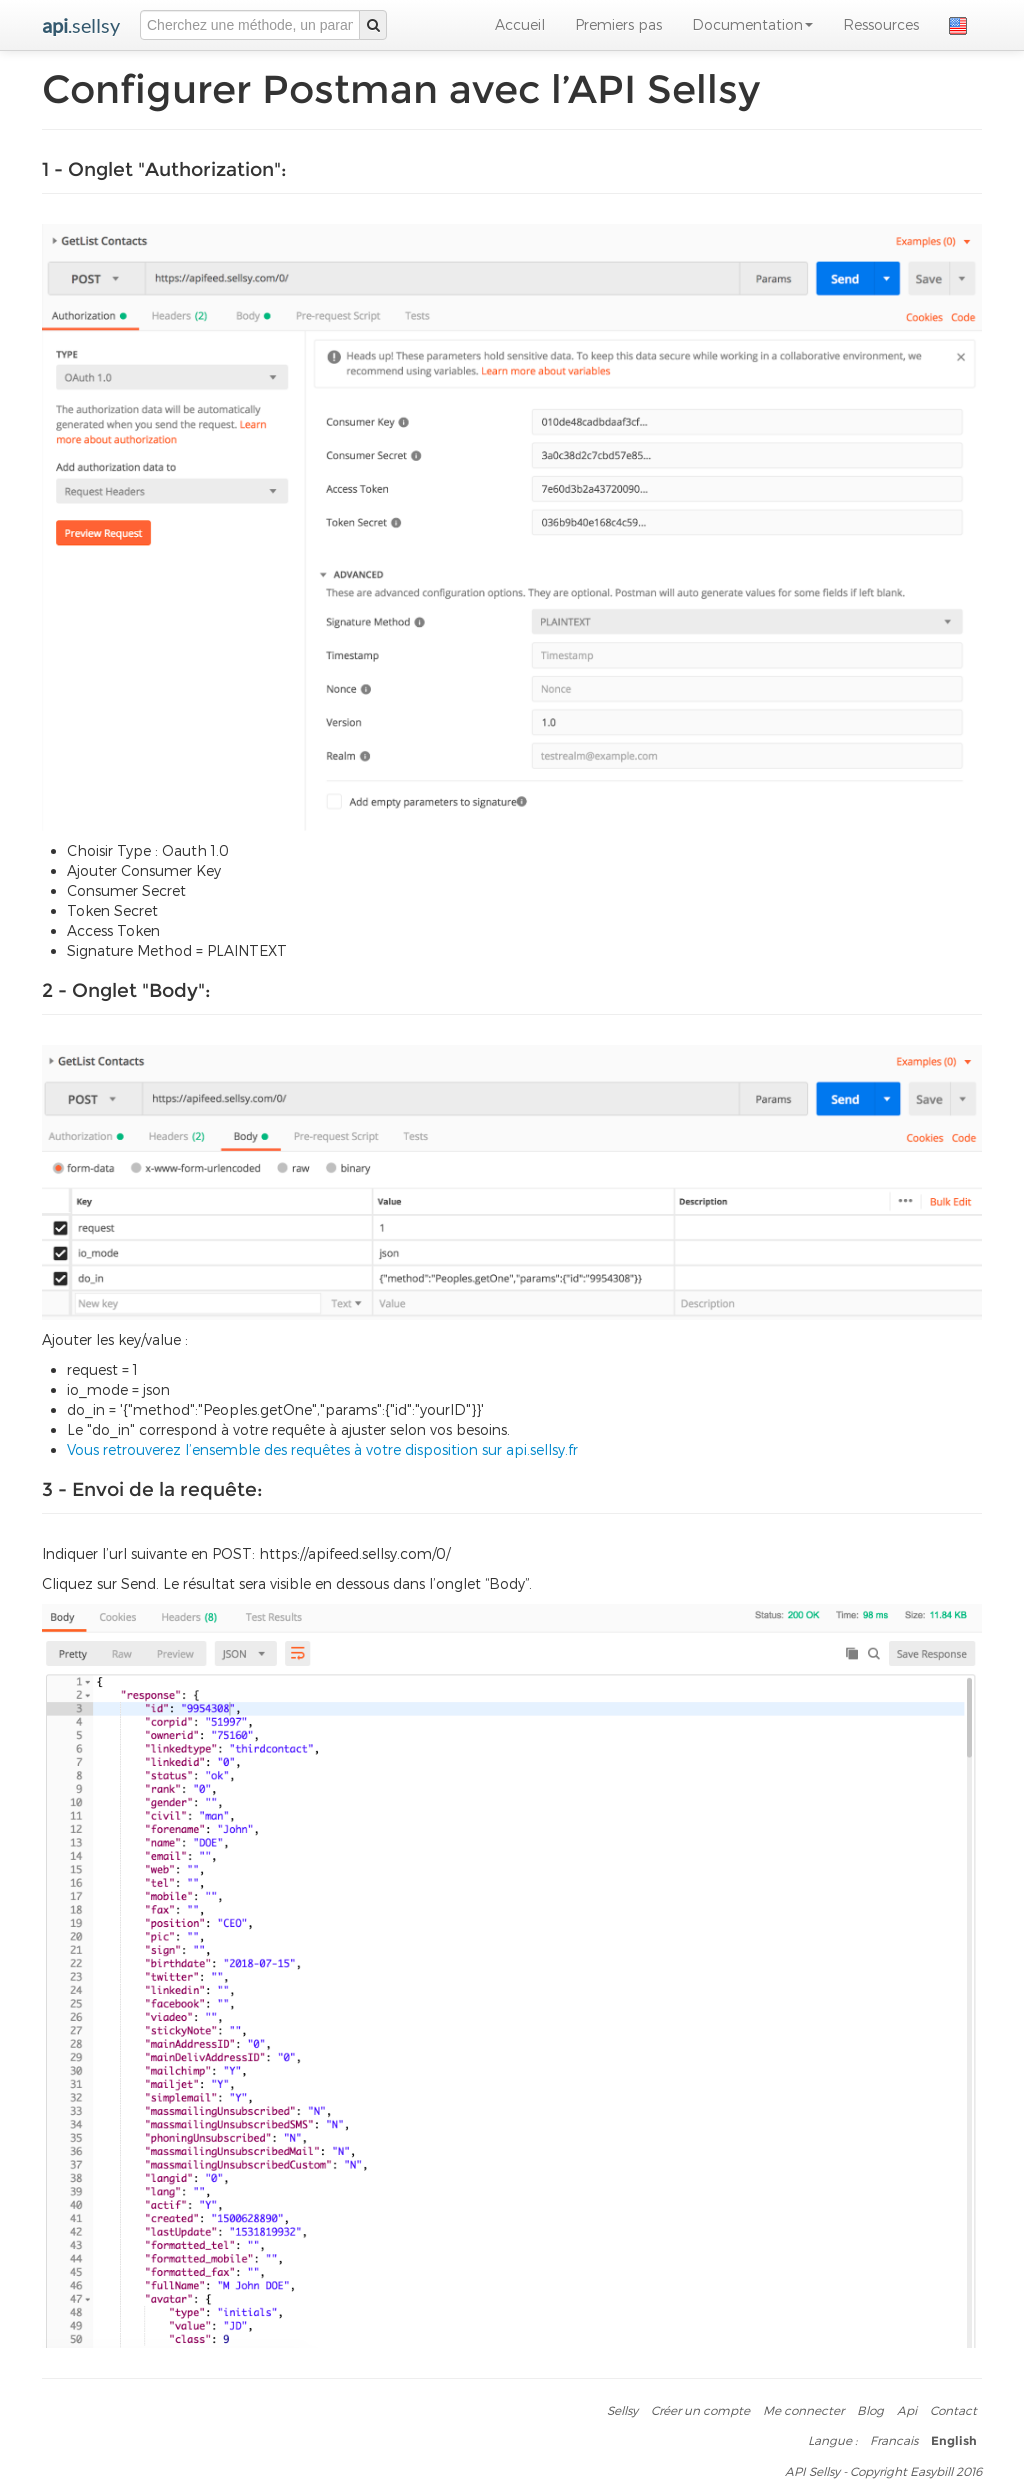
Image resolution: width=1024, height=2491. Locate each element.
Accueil (520, 24)
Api (907, 2410)
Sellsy (622, 2410)
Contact (953, 2410)
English (954, 2440)
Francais (894, 2440)
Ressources (881, 24)
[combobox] (250, 25)
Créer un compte (700, 2410)
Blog (870, 2410)
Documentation (752, 24)
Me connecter (803, 2410)
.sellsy (81, 25)
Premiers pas (618, 24)
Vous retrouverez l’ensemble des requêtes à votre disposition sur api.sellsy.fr (322, 1449)
